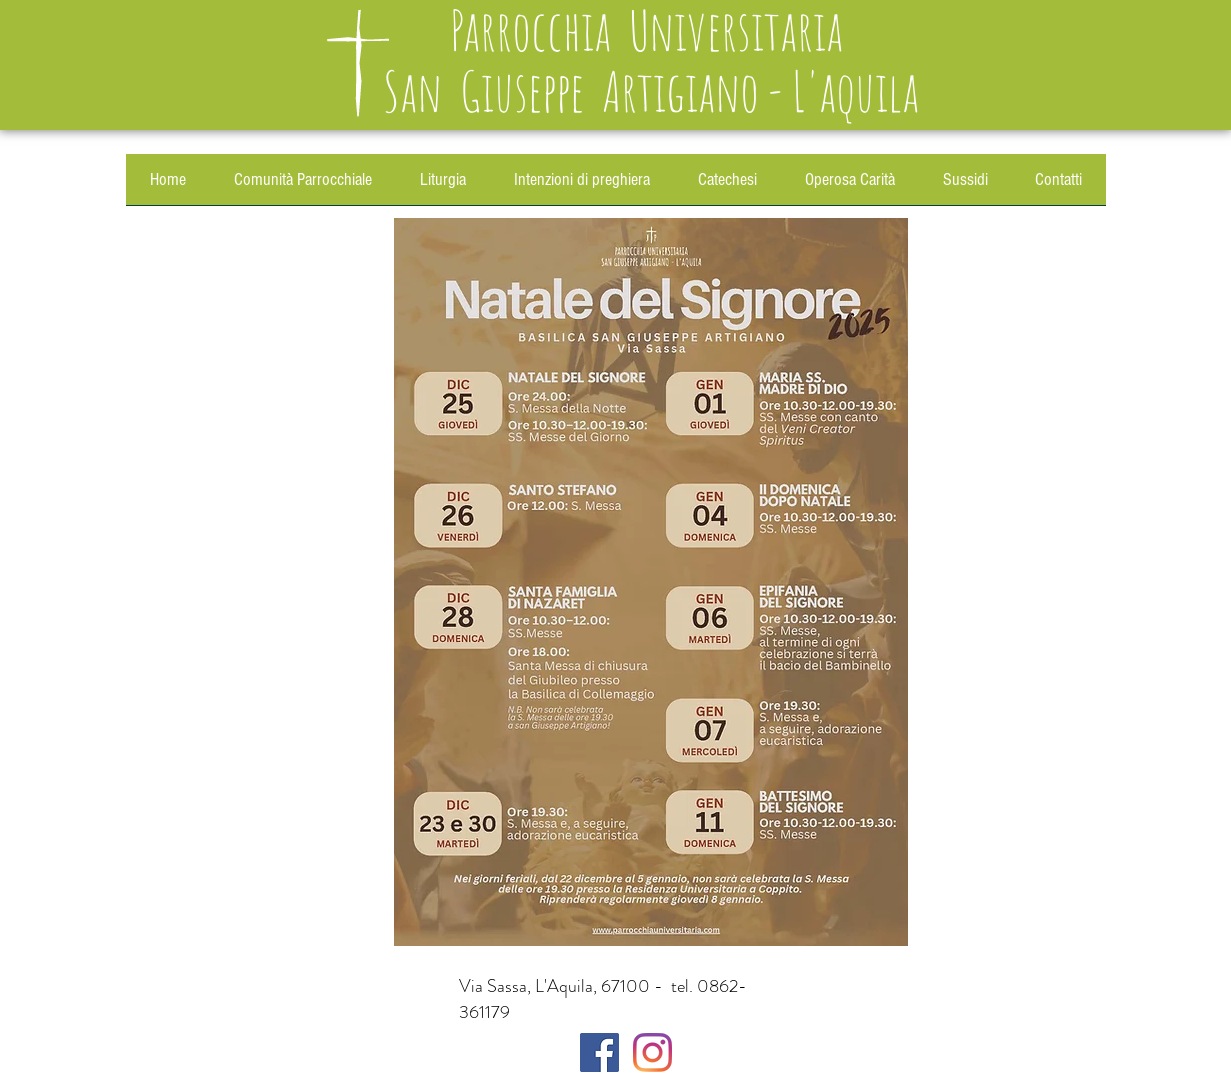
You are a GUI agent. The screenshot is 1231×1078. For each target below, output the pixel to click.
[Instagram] (652, 1052)
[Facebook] (599, 1052)
